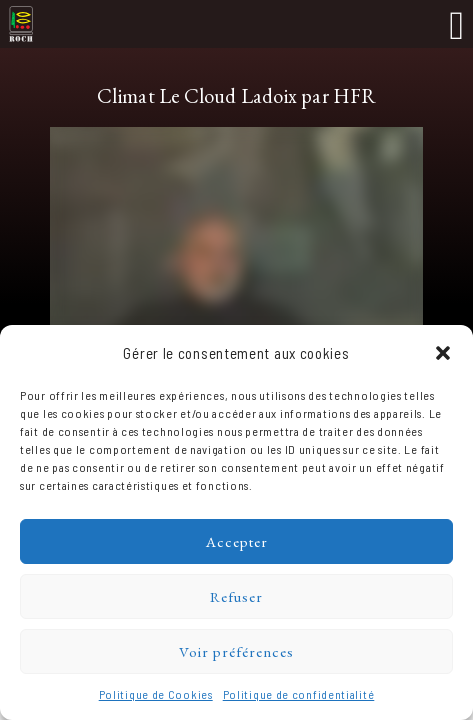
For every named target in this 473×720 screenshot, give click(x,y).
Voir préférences (236, 651)
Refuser (236, 596)
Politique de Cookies (156, 694)
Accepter (237, 541)
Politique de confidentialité (299, 694)
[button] (443, 353)
